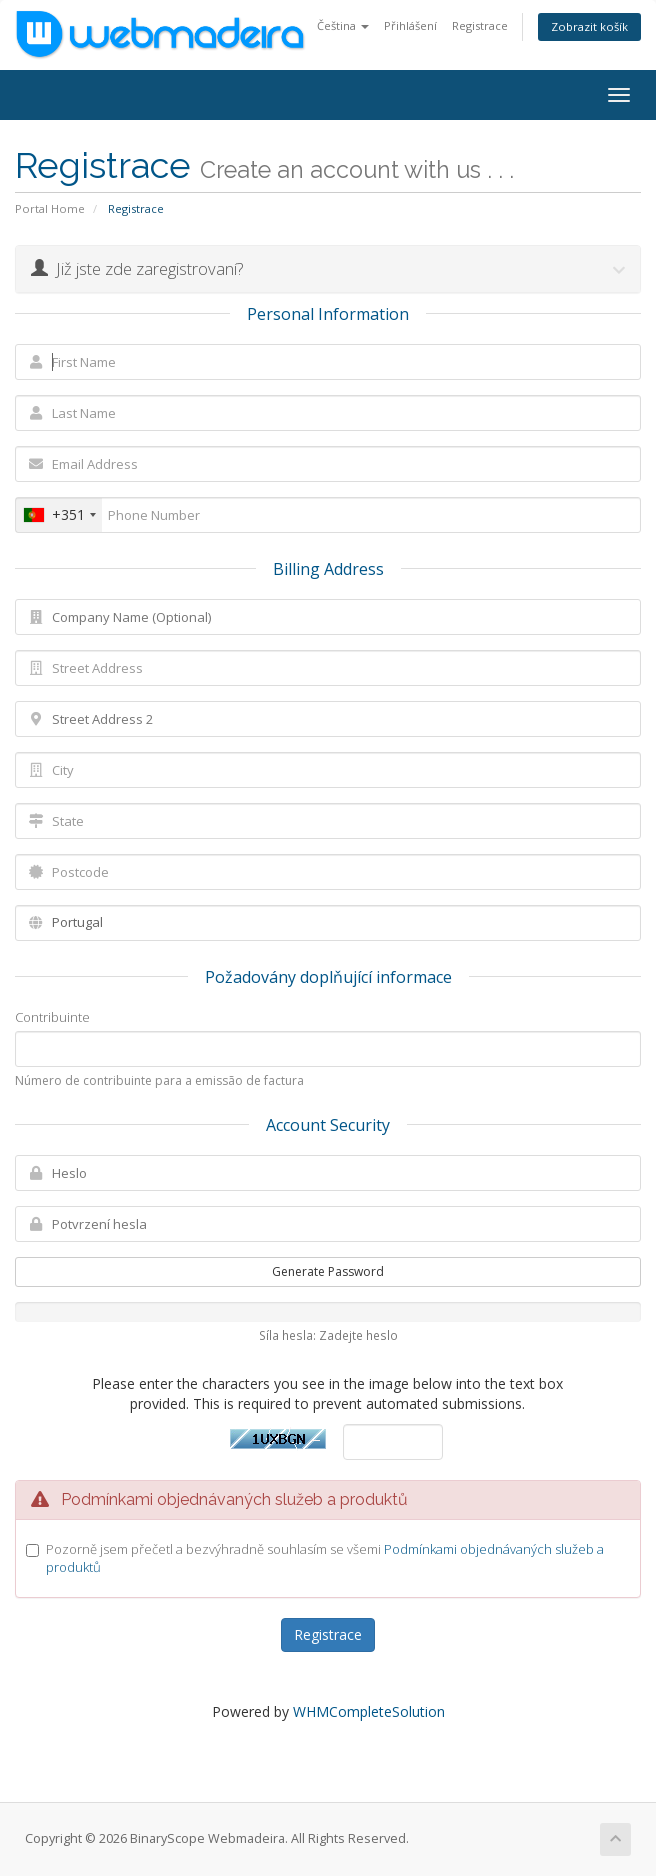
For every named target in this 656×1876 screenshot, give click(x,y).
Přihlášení (410, 25)
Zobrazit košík (589, 26)
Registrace (480, 25)
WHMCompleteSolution (369, 1711)
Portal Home (50, 208)
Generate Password (328, 1271)
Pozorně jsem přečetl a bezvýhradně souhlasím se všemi (325, 1558)
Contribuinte (52, 1017)
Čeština (343, 25)
